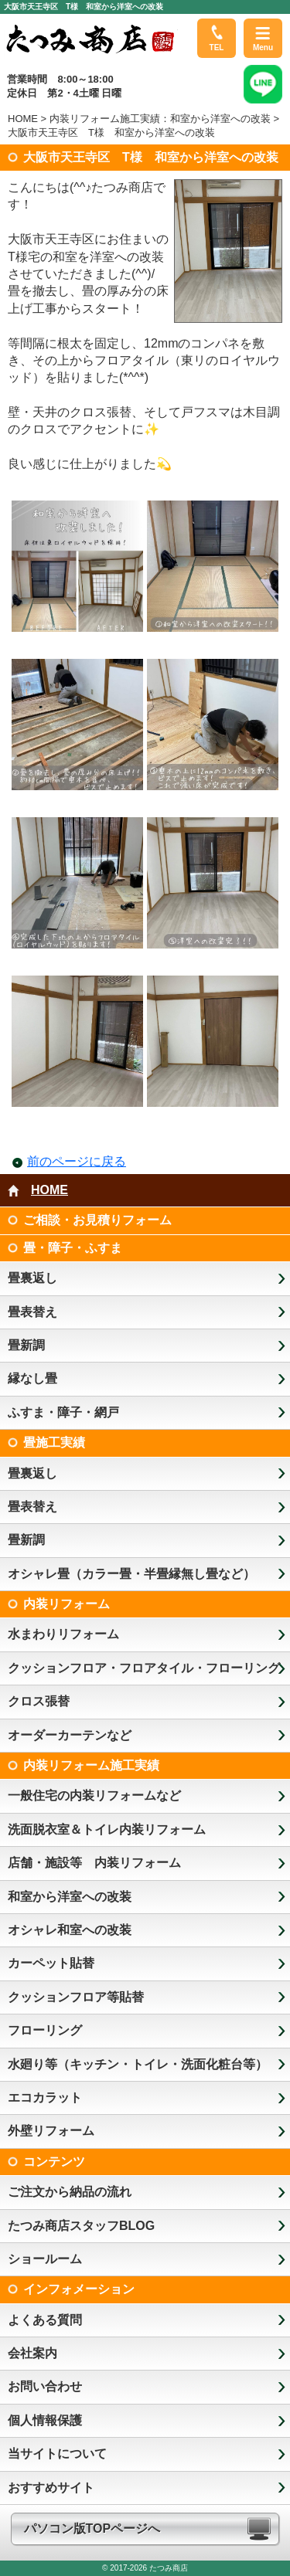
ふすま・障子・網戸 (63, 1412)
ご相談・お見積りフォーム (97, 1220)
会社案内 (32, 2353)
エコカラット (45, 2097)
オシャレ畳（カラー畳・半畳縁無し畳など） (131, 1573)
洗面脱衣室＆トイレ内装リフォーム (107, 1829)
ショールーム (45, 2258)
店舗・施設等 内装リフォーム (94, 1862)
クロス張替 (39, 1701)
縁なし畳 (32, 1378)
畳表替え (32, 1312)
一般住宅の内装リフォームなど (94, 1795)
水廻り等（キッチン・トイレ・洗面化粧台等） (138, 2064)
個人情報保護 (45, 2420)
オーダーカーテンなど (69, 1735)
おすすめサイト (51, 2487)
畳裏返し (32, 1278)
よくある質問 (45, 2320)
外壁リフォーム (51, 2130)
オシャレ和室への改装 (69, 1929)
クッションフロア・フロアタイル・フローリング (144, 1668)
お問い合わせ (45, 2386)
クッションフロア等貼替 (76, 1997)
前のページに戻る (76, 1161)
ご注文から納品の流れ (69, 2191)
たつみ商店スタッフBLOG (81, 2225)
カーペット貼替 (51, 1963)
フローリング (45, 2030)
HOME (23, 118)
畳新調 (26, 1345)
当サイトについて (57, 2453)
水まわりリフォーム (63, 1634)
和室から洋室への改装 (69, 1896)
